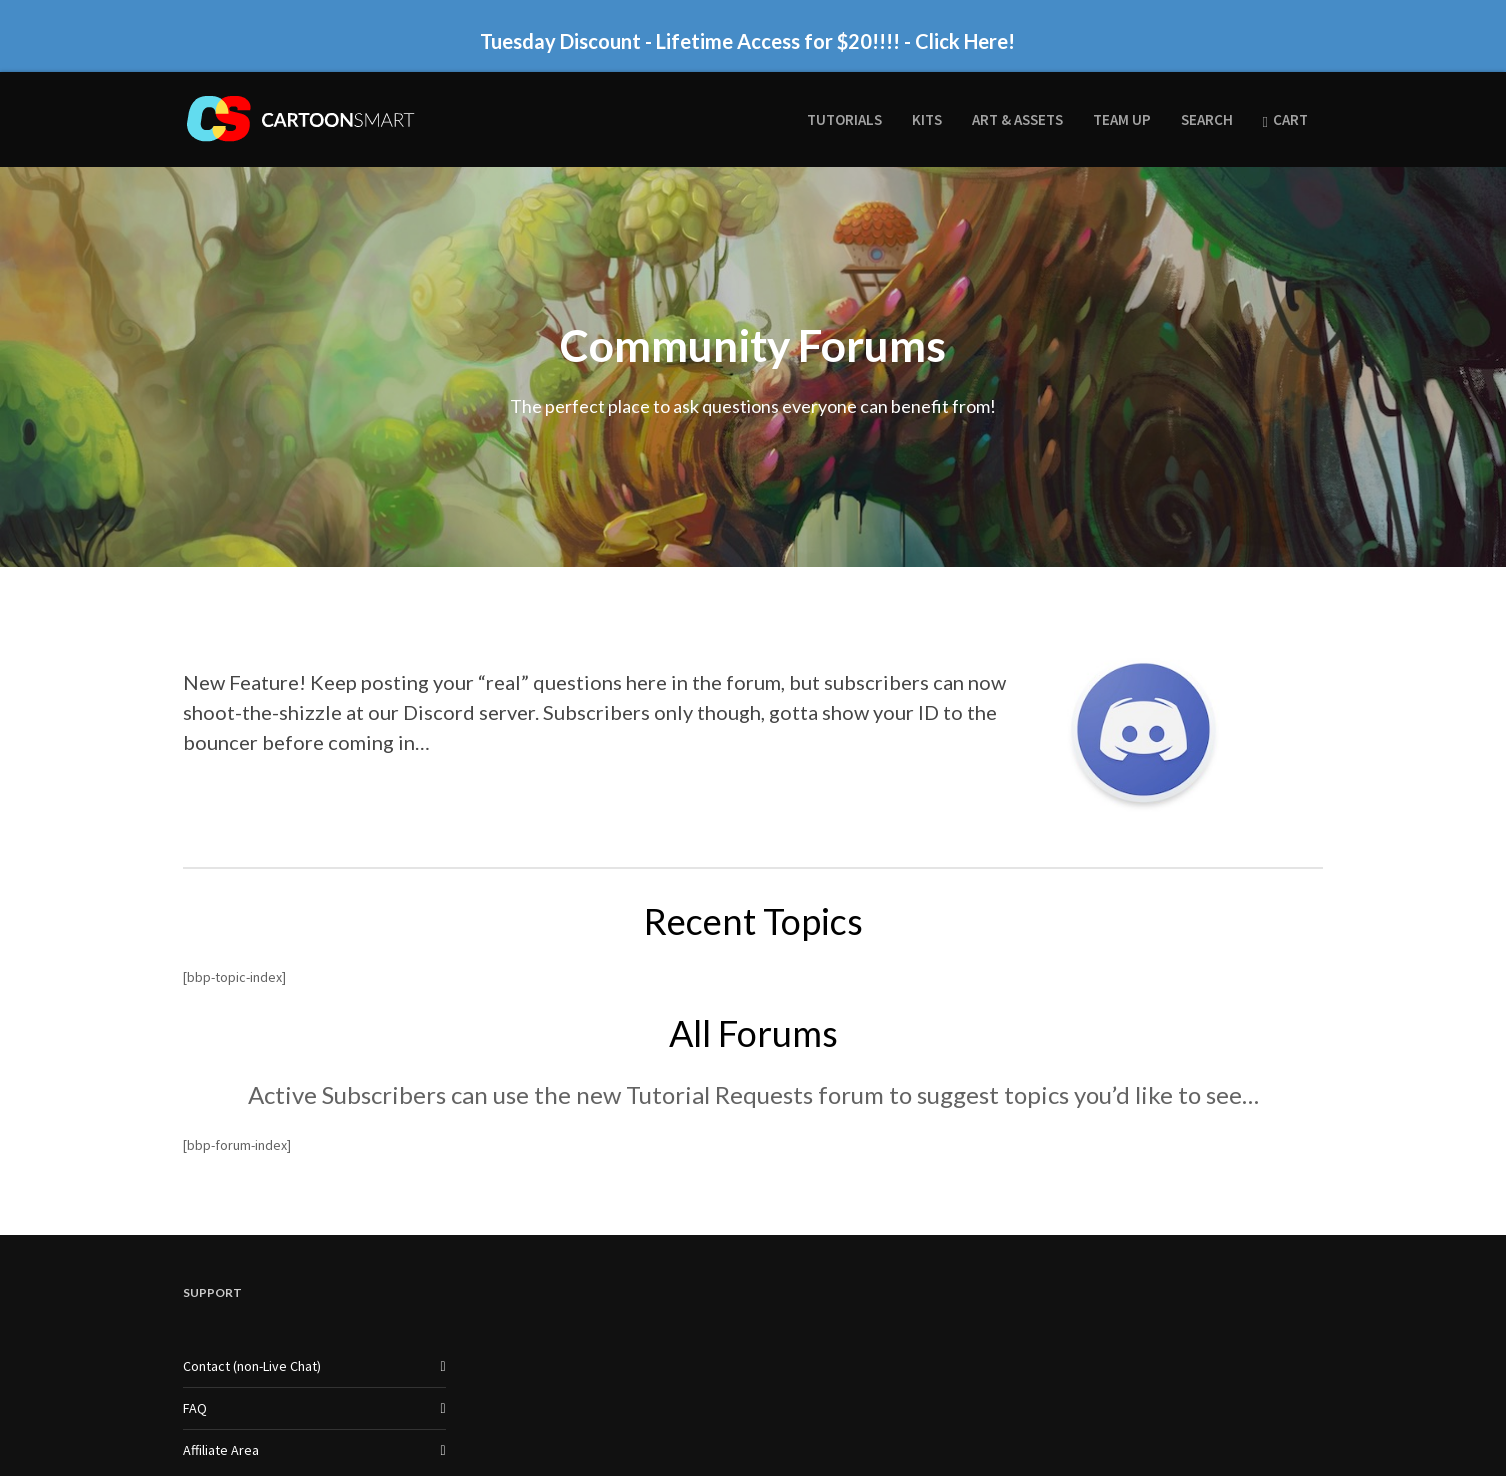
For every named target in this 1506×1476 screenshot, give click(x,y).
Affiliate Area (221, 1450)
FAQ (195, 1408)
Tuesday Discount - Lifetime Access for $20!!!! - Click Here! (747, 41)
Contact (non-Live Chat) (252, 1366)
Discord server (469, 712)
